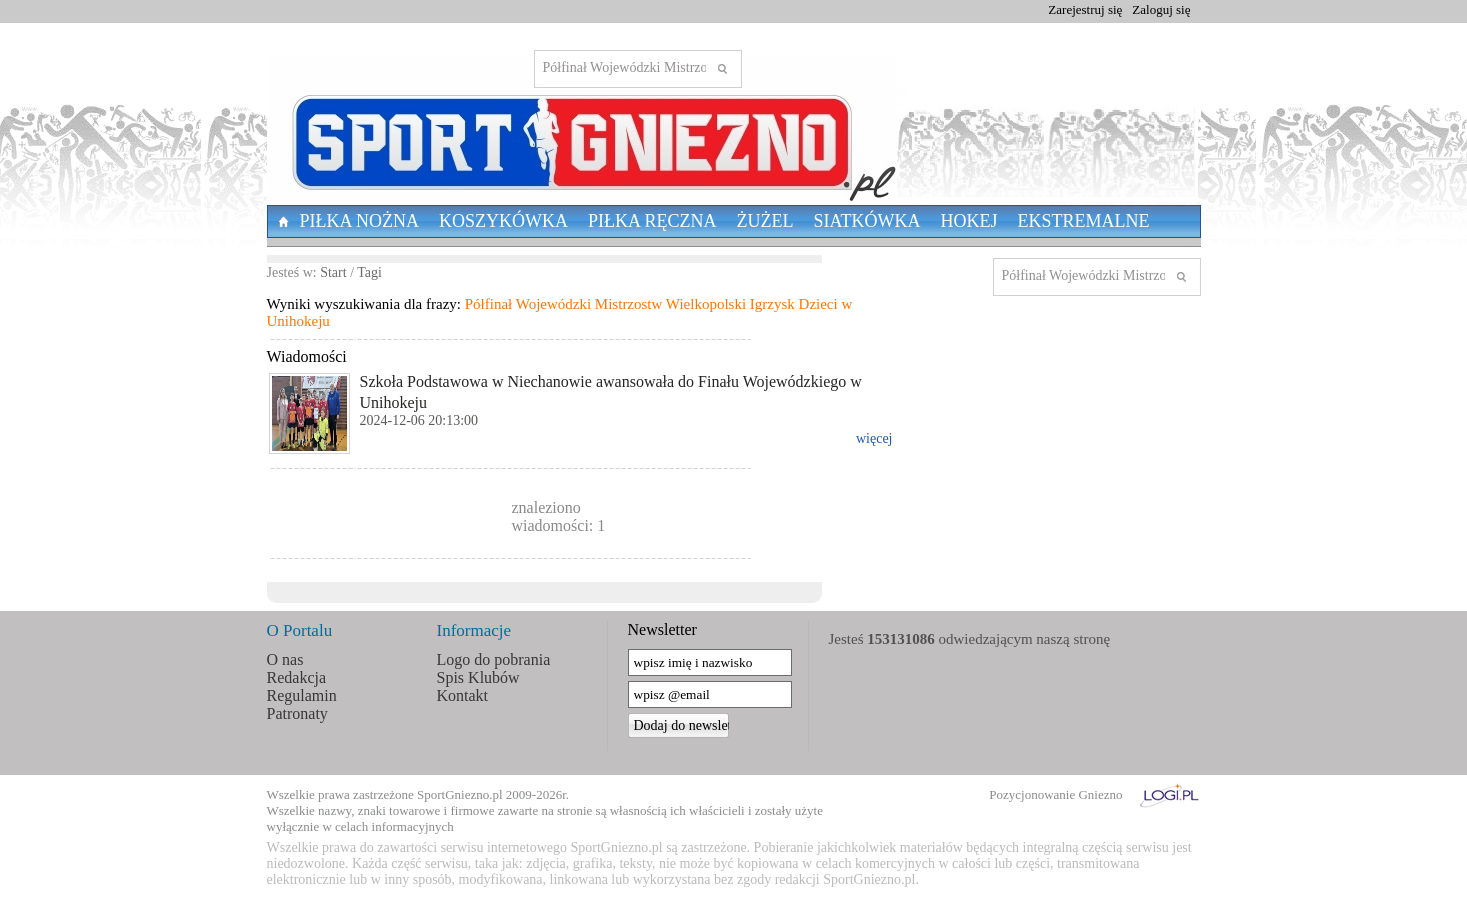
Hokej (969, 221)
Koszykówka (503, 221)
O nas (285, 659)
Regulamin (302, 695)
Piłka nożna (360, 221)
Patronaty (297, 713)
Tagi (369, 272)
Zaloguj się (1161, 9)
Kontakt (463, 695)
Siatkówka (867, 221)
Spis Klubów (478, 677)
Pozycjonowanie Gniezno (1055, 794)
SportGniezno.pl (460, 794)
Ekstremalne (1084, 221)
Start (333, 272)
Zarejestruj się (1085, 9)
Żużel (765, 221)
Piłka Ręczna (652, 221)
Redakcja (297, 677)
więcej (874, 438)
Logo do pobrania (494, 659)
